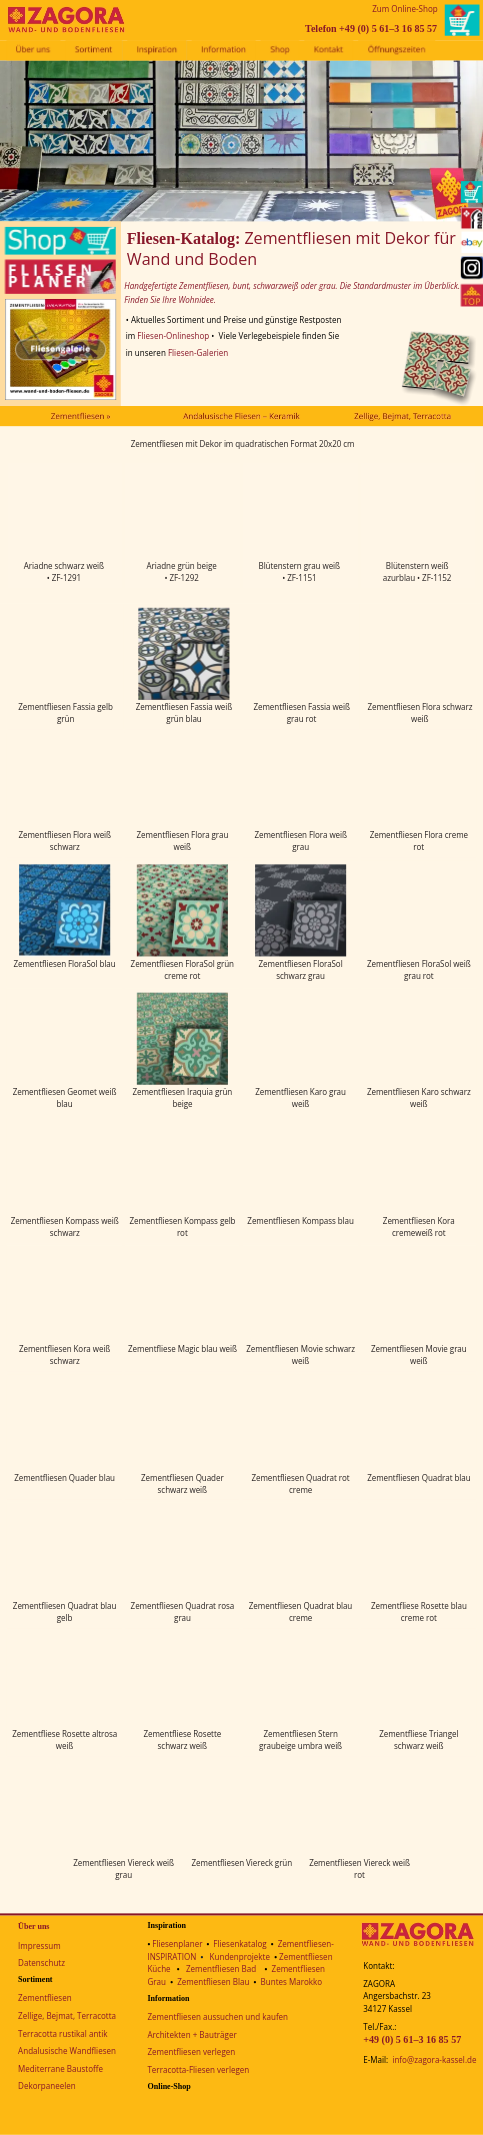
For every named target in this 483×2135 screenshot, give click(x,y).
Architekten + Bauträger (191, 2034)
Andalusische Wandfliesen (67, 2051)
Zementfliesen (44, 1998)
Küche (158, 1969)
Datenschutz (41, 1963)
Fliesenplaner (177, 1944)
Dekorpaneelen (47, 2086)
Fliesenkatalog (239, 1944)
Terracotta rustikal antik (62, 2033)
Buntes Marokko (292, 1981)
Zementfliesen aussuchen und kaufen (217, 2017)
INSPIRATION (171, 1956)
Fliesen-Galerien (198, 352)
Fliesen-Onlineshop (173, 336)
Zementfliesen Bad (221, 1969)
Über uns (33, 1926)
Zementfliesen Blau (213, 1981)
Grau (156, 1981)
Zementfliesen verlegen (191, 2052)
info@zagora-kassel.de (434, 2060)
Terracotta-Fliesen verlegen (198, 2070)
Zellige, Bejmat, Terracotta (67, 2016)
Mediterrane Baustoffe (60, 2068)
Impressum (39, 1945)
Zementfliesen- (306, 1944)
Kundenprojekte (240, 1956)
